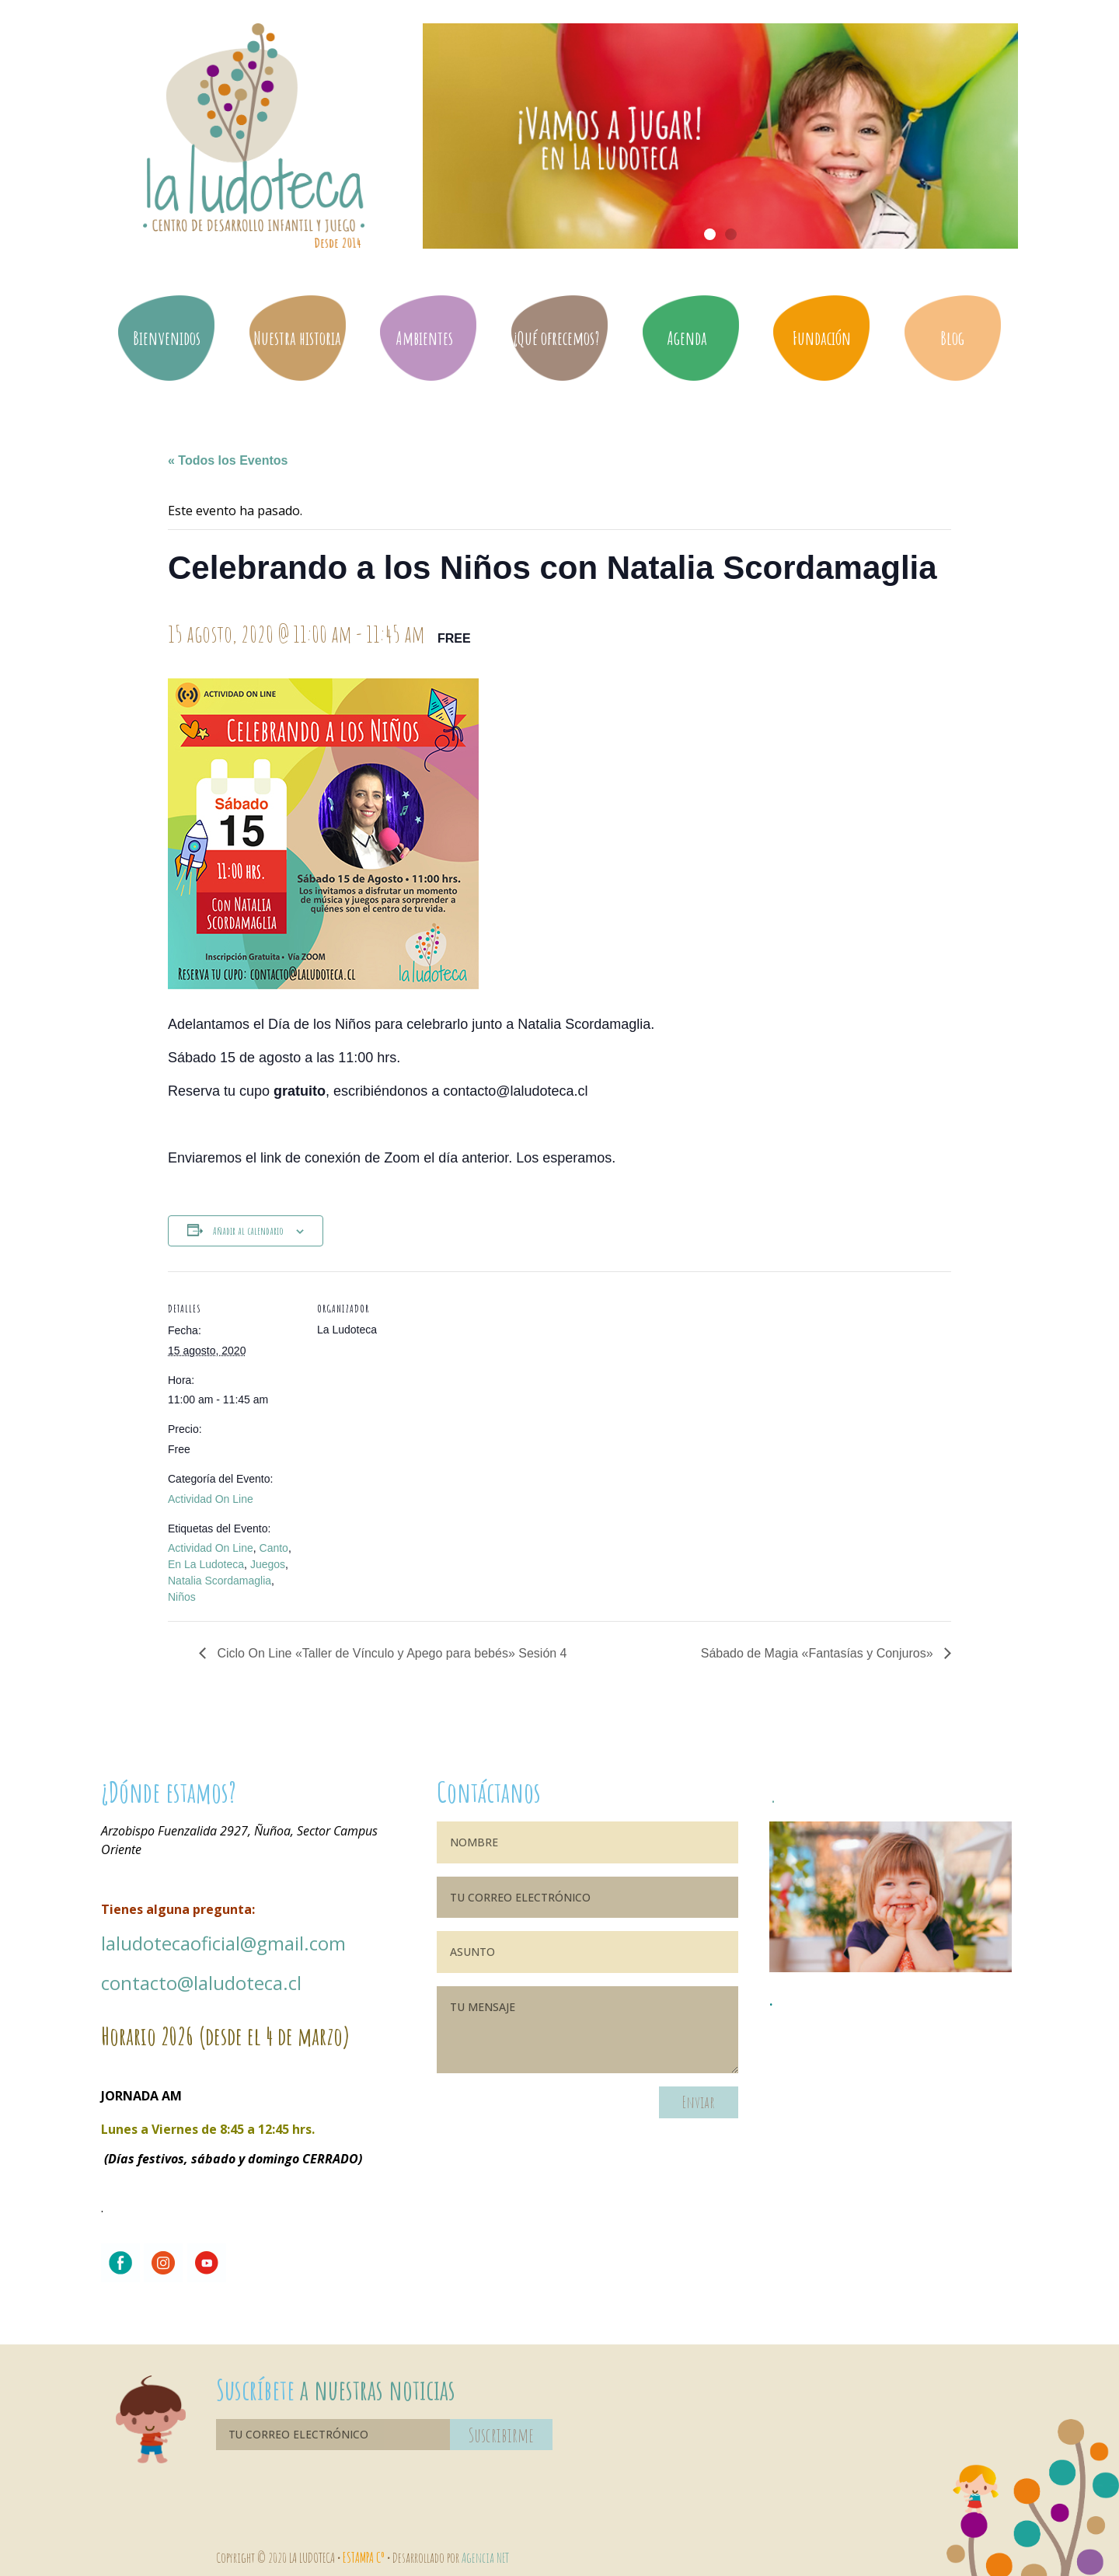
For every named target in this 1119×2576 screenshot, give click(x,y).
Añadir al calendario (248, 1230)
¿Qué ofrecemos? (560, 338)
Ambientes (428, 338)
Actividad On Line (210, 1499)
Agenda (691, 338)
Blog (952, 338)
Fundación (822, 338)
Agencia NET (485, 2557)
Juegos (267, 1564)
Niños (182, 1597)
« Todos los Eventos (228, 460)
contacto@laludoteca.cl (201, 1983)
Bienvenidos (166, 338)
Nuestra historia (297, 338)
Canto (274, 1548)
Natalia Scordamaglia (219, 1580)
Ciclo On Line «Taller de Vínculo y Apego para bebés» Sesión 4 (390, 1653)
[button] (710, 234)
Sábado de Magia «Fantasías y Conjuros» (818, 1653)
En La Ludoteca (206, 1564)
